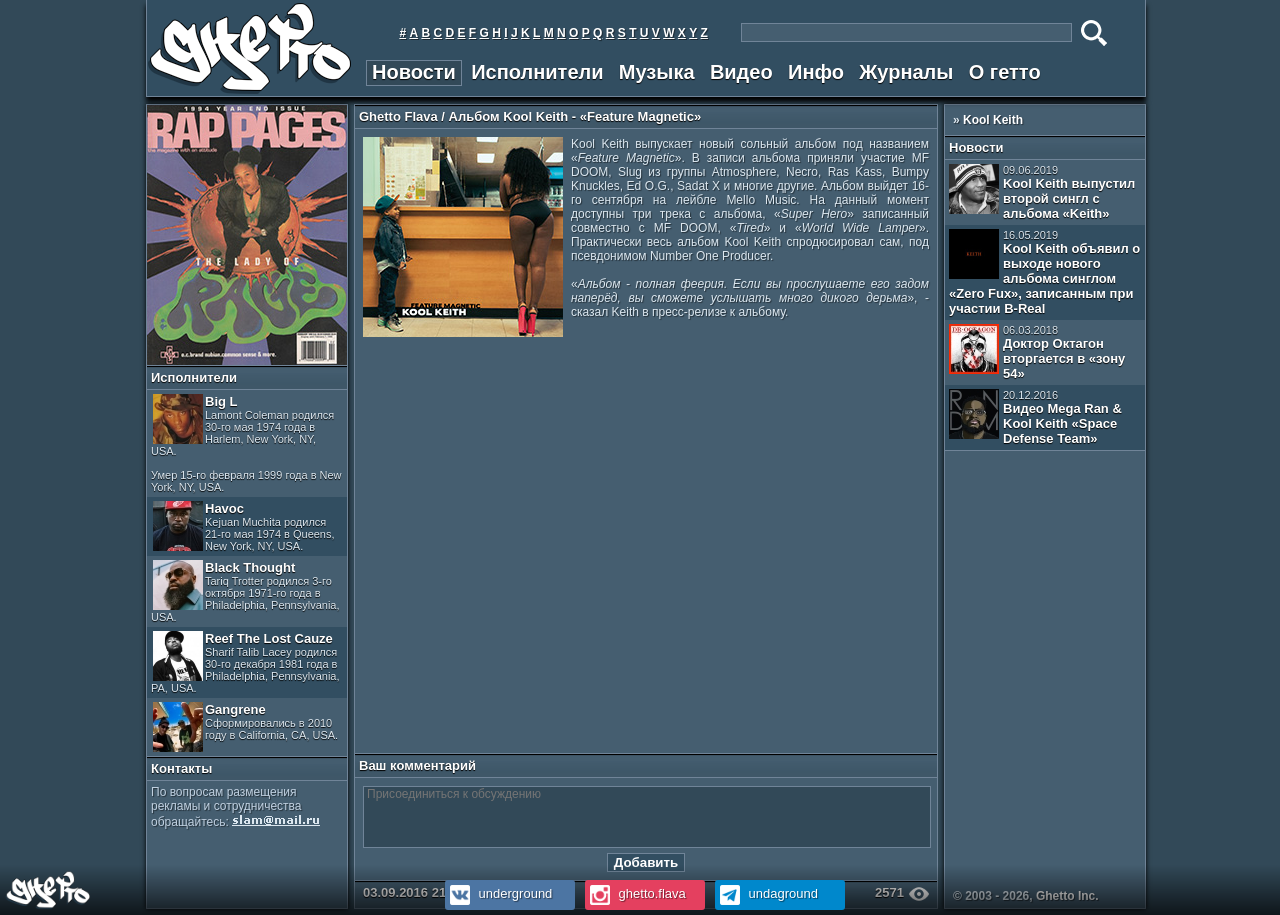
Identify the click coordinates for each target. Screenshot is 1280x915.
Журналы (906, 72)
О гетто (1005, 72)
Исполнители (537, 72)
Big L (246, 443)
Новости (414, 72)
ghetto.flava (635, 893)
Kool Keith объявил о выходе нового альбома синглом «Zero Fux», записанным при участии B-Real (1044, 272)
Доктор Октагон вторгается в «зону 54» (1037, 352)
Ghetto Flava (398, 116)
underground (498, 893)
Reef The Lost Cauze (245, 662)
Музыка (657, 72)
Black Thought (245, 591)
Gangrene (245, 727)
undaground (766, 893)
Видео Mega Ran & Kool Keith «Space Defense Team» (1035, 417)
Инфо (816, 72)
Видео (741, 72)
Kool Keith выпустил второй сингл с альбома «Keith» (1042, 192)
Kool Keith (993, 120)
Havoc (244, 526)
